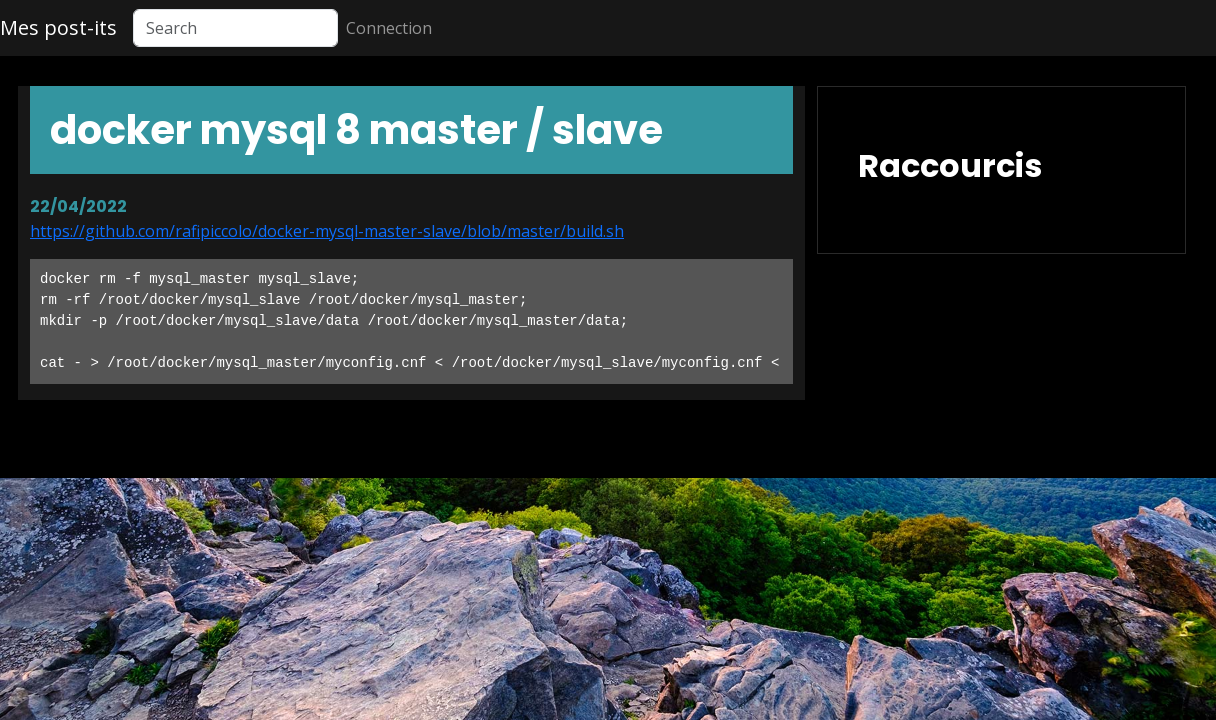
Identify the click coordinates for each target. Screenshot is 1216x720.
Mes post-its (58, 27)
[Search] (235, 28)
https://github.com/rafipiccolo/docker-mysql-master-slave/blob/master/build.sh (327, 231)
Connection (389, 28)
